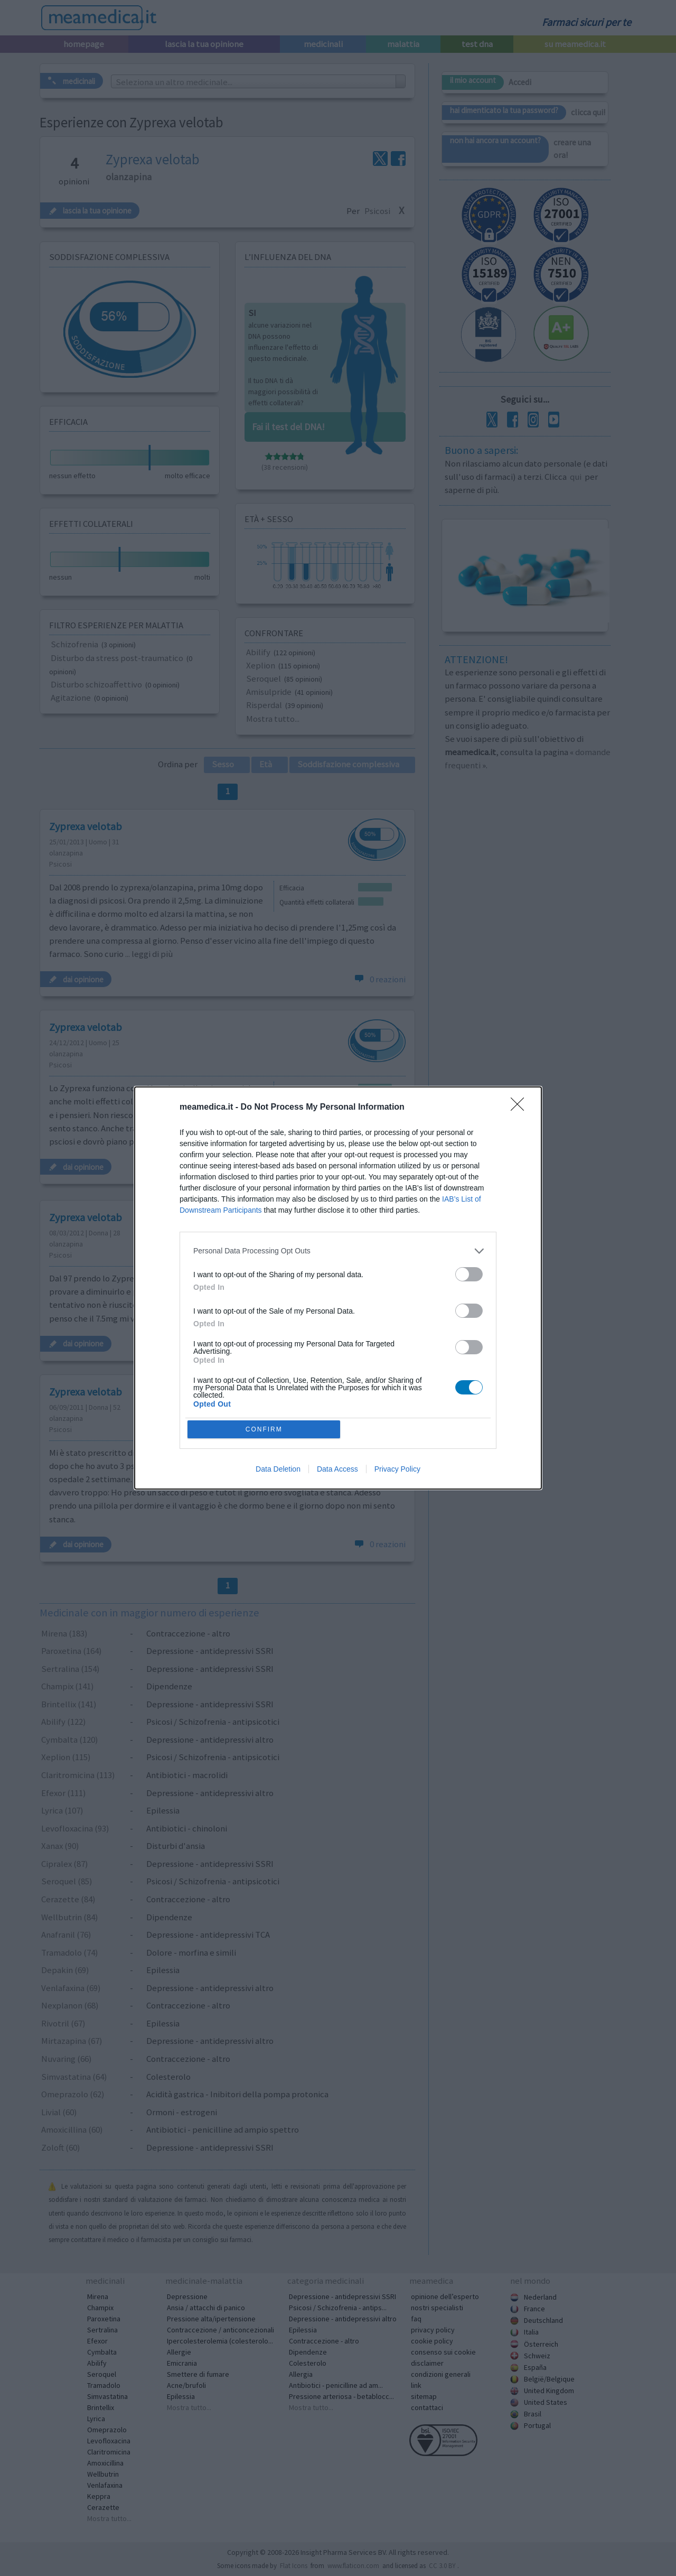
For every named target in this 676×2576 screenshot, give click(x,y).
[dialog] (338, 1288)
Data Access (337, 1470)
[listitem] (338, 1250)
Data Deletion (278, 1470)
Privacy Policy (397, 1470)
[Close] (521, 1106)
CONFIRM (265, 1429)
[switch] (469, 1273)
